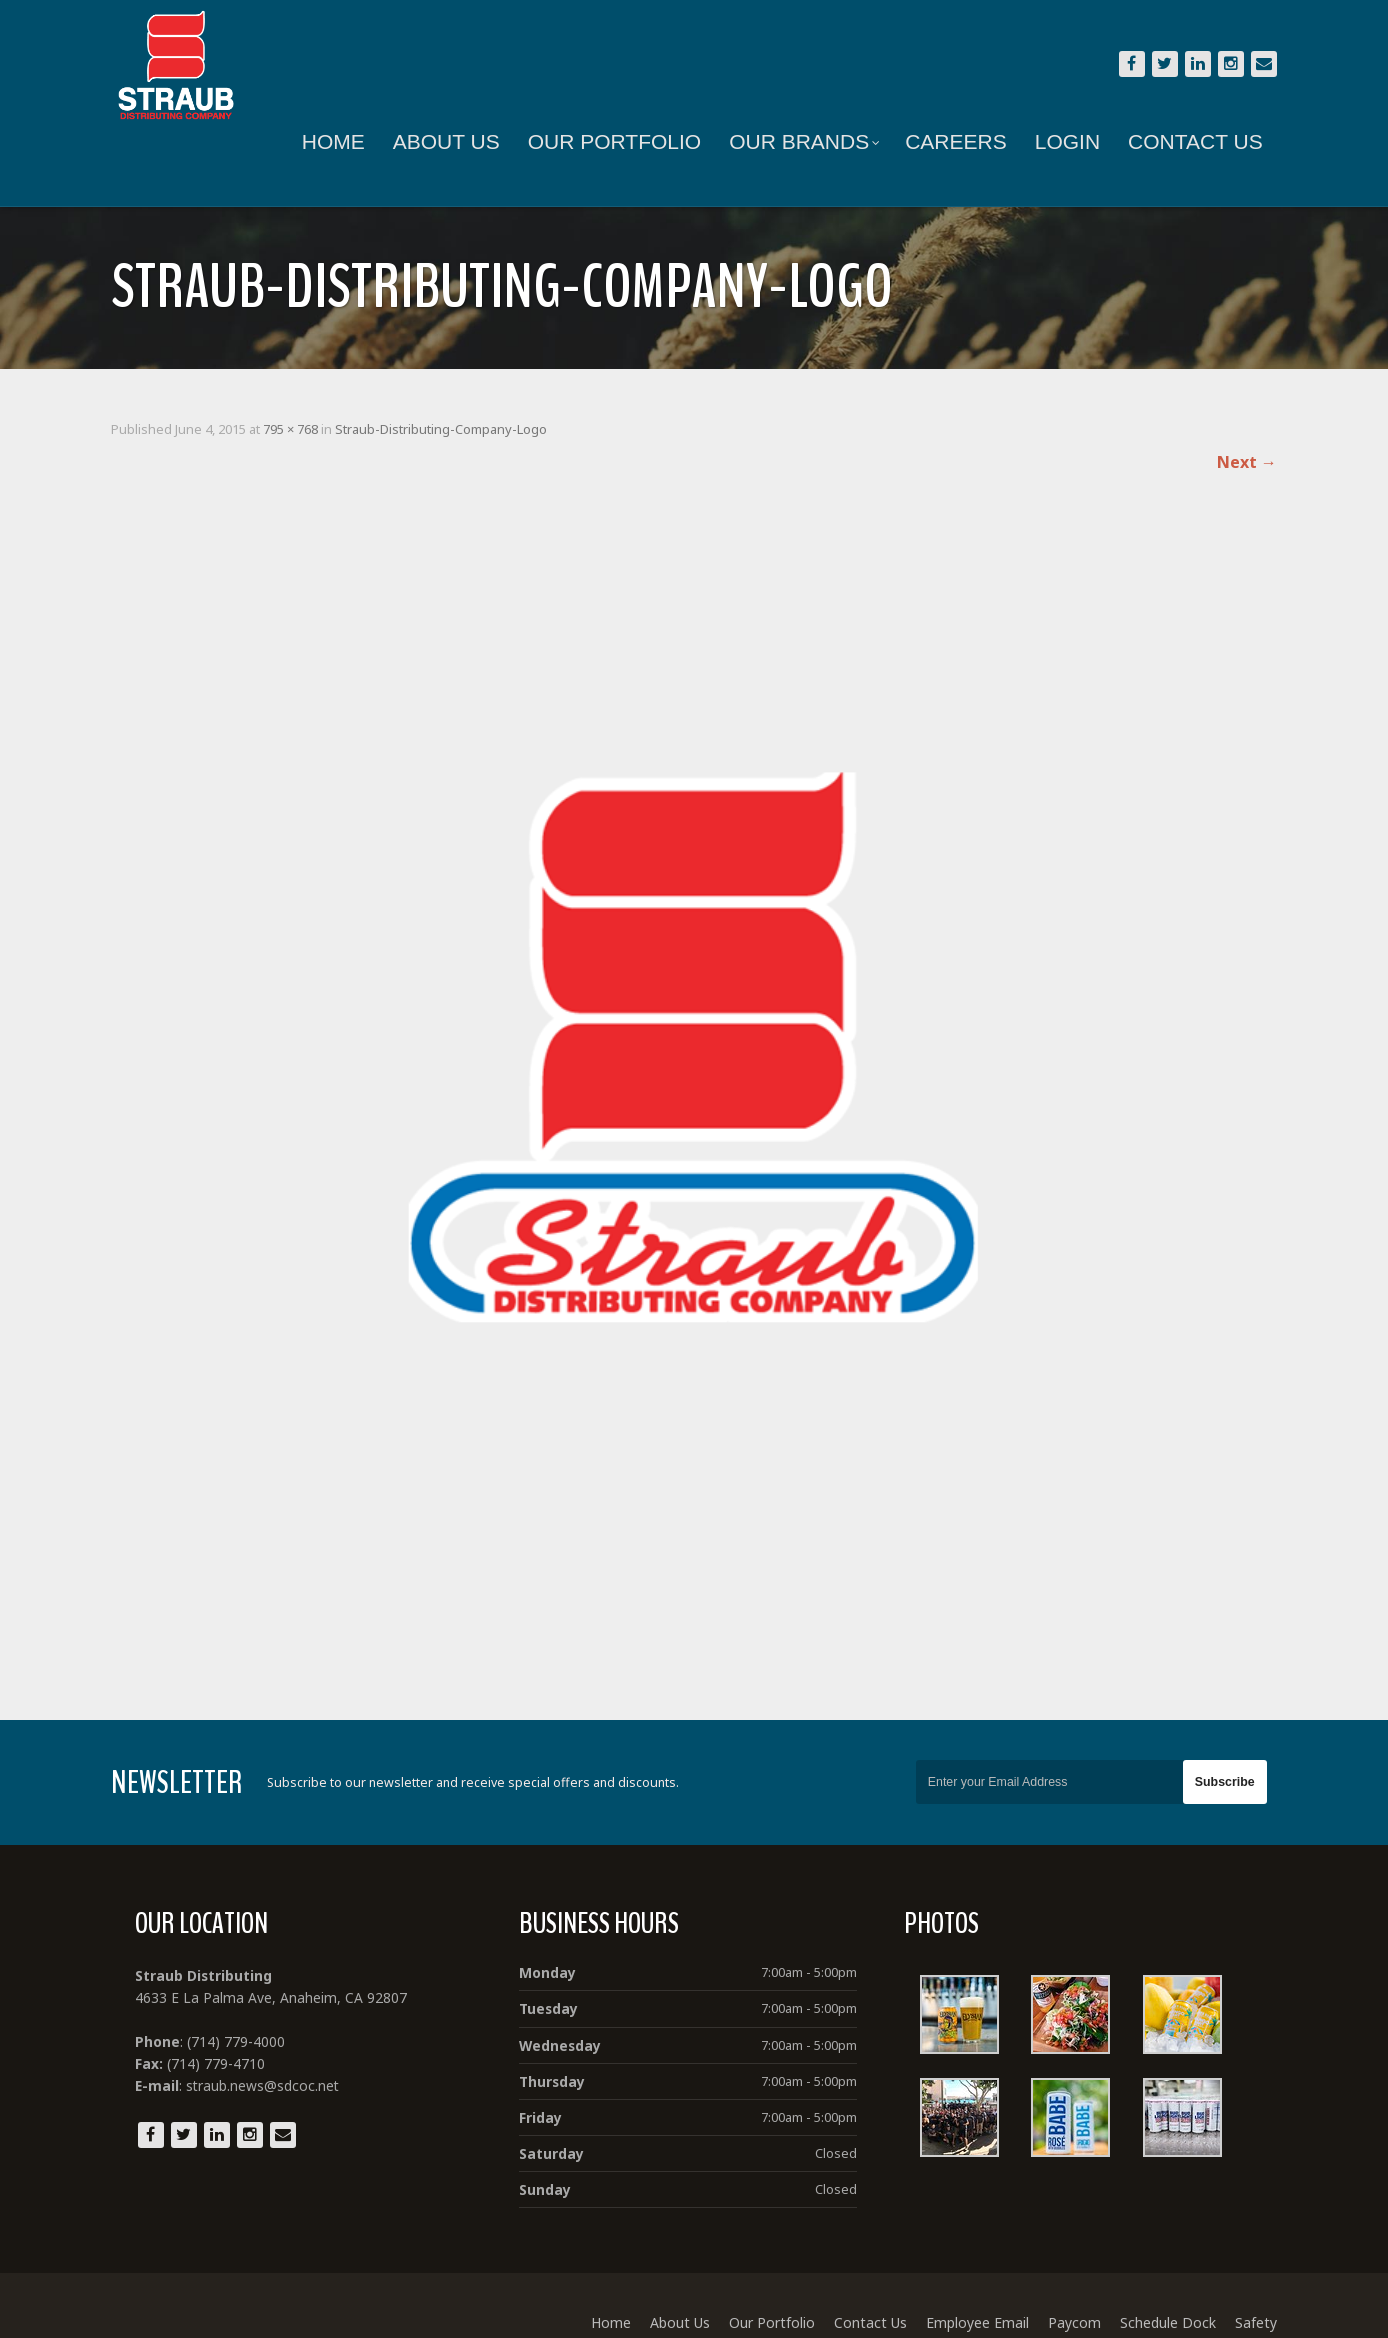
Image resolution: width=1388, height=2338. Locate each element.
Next (1234, 462)
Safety (1243, 2300)
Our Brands (792, 141)
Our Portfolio (601, 141)
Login (1054, 141)
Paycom (1061, 2300)
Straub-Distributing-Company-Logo (454, 429)
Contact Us (1182, 141)
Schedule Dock (1155, 2300)
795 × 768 (303, 429)
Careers (944, 141)
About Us (433, 141)
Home (320, 141)
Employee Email (964, 2300)
